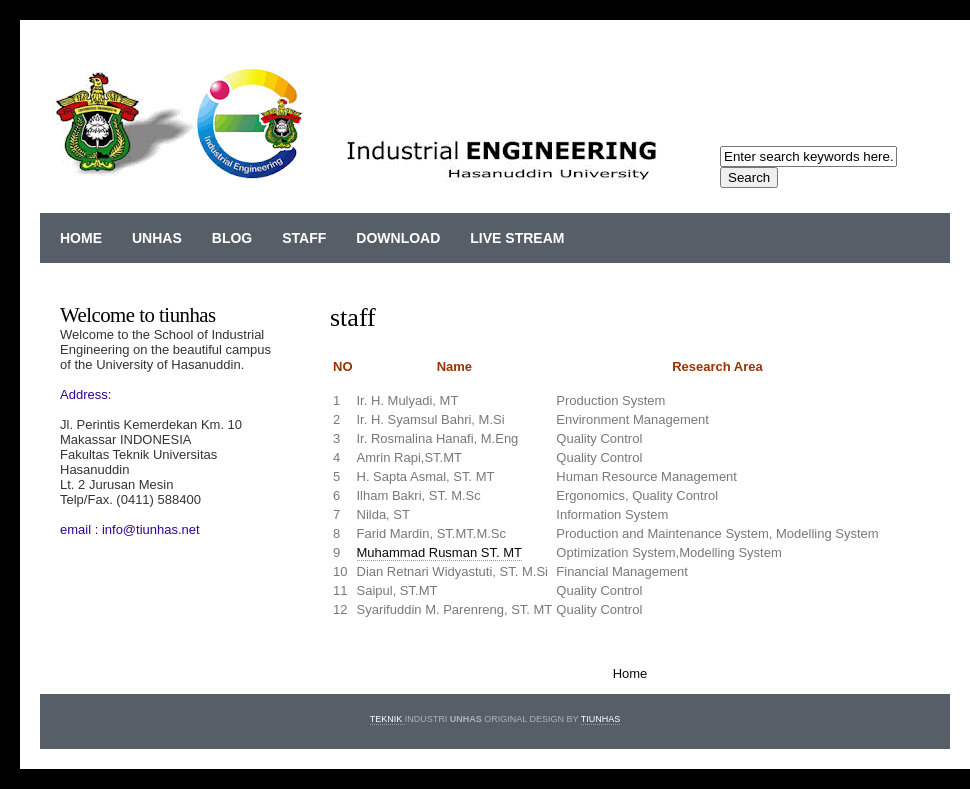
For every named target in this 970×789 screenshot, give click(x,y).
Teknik (387, 719)
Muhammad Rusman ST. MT (439, 552)
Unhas (157, 238)
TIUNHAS (601, 719)
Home (81, 238)
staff (304, 238)
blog (232, 238)
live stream (517, 238)
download (398, 238)
